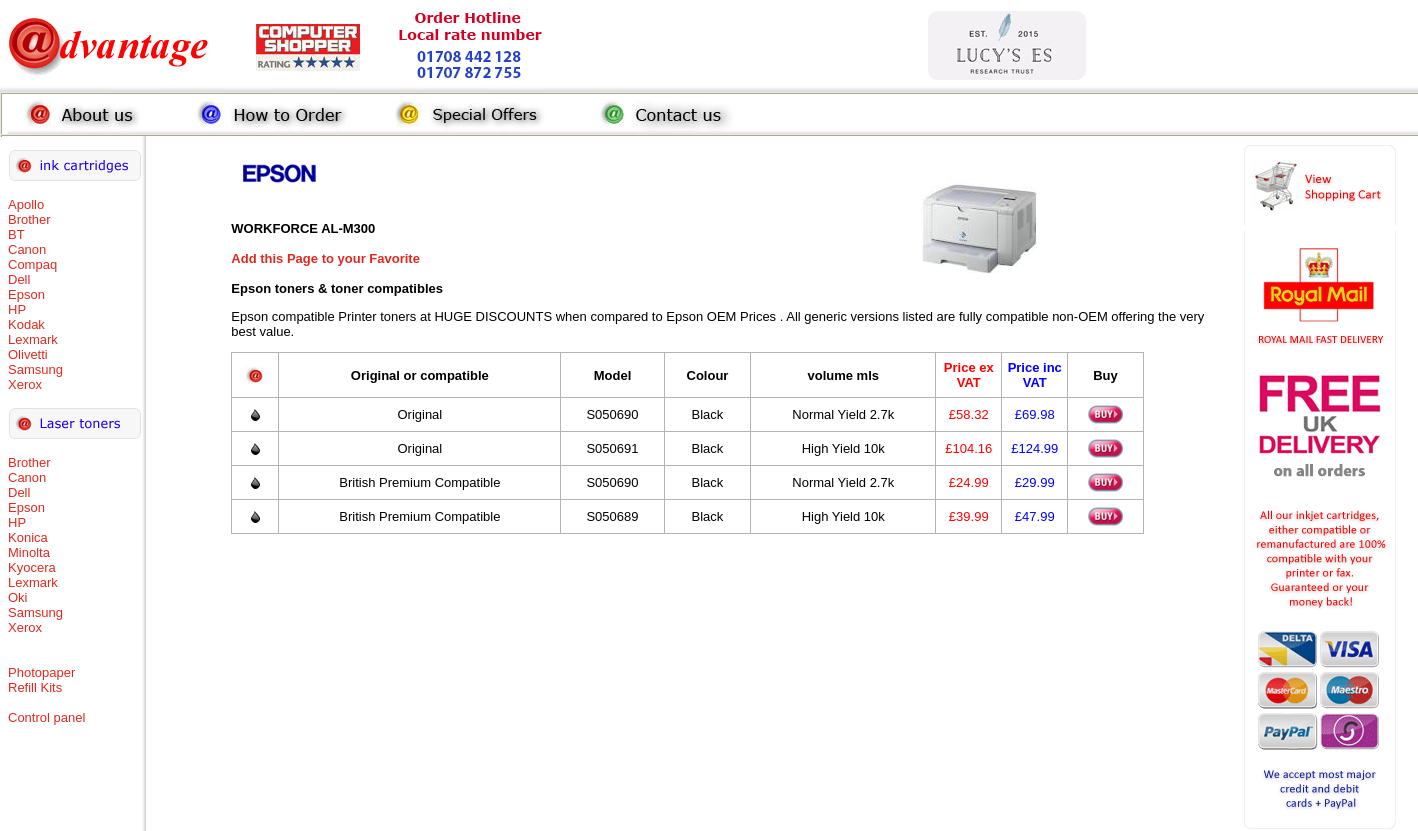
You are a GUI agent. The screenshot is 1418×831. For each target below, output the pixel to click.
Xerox (25, 384)
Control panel (46, 717)
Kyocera (32, 567)
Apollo (26, 204)
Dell (19, 279)
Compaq (32, 264)
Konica (28, 537)
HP (17, 309)
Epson (26, 294)
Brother (29, 219)
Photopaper (41, 672)
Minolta (29, 552)
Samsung (35, 369)
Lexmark (33, 339)
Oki (18, 597)
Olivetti (28, 354)
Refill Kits (35, 687)
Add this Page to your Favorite (325, 258)
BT (16, 234)
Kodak (26, 324)
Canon (27, 249)
